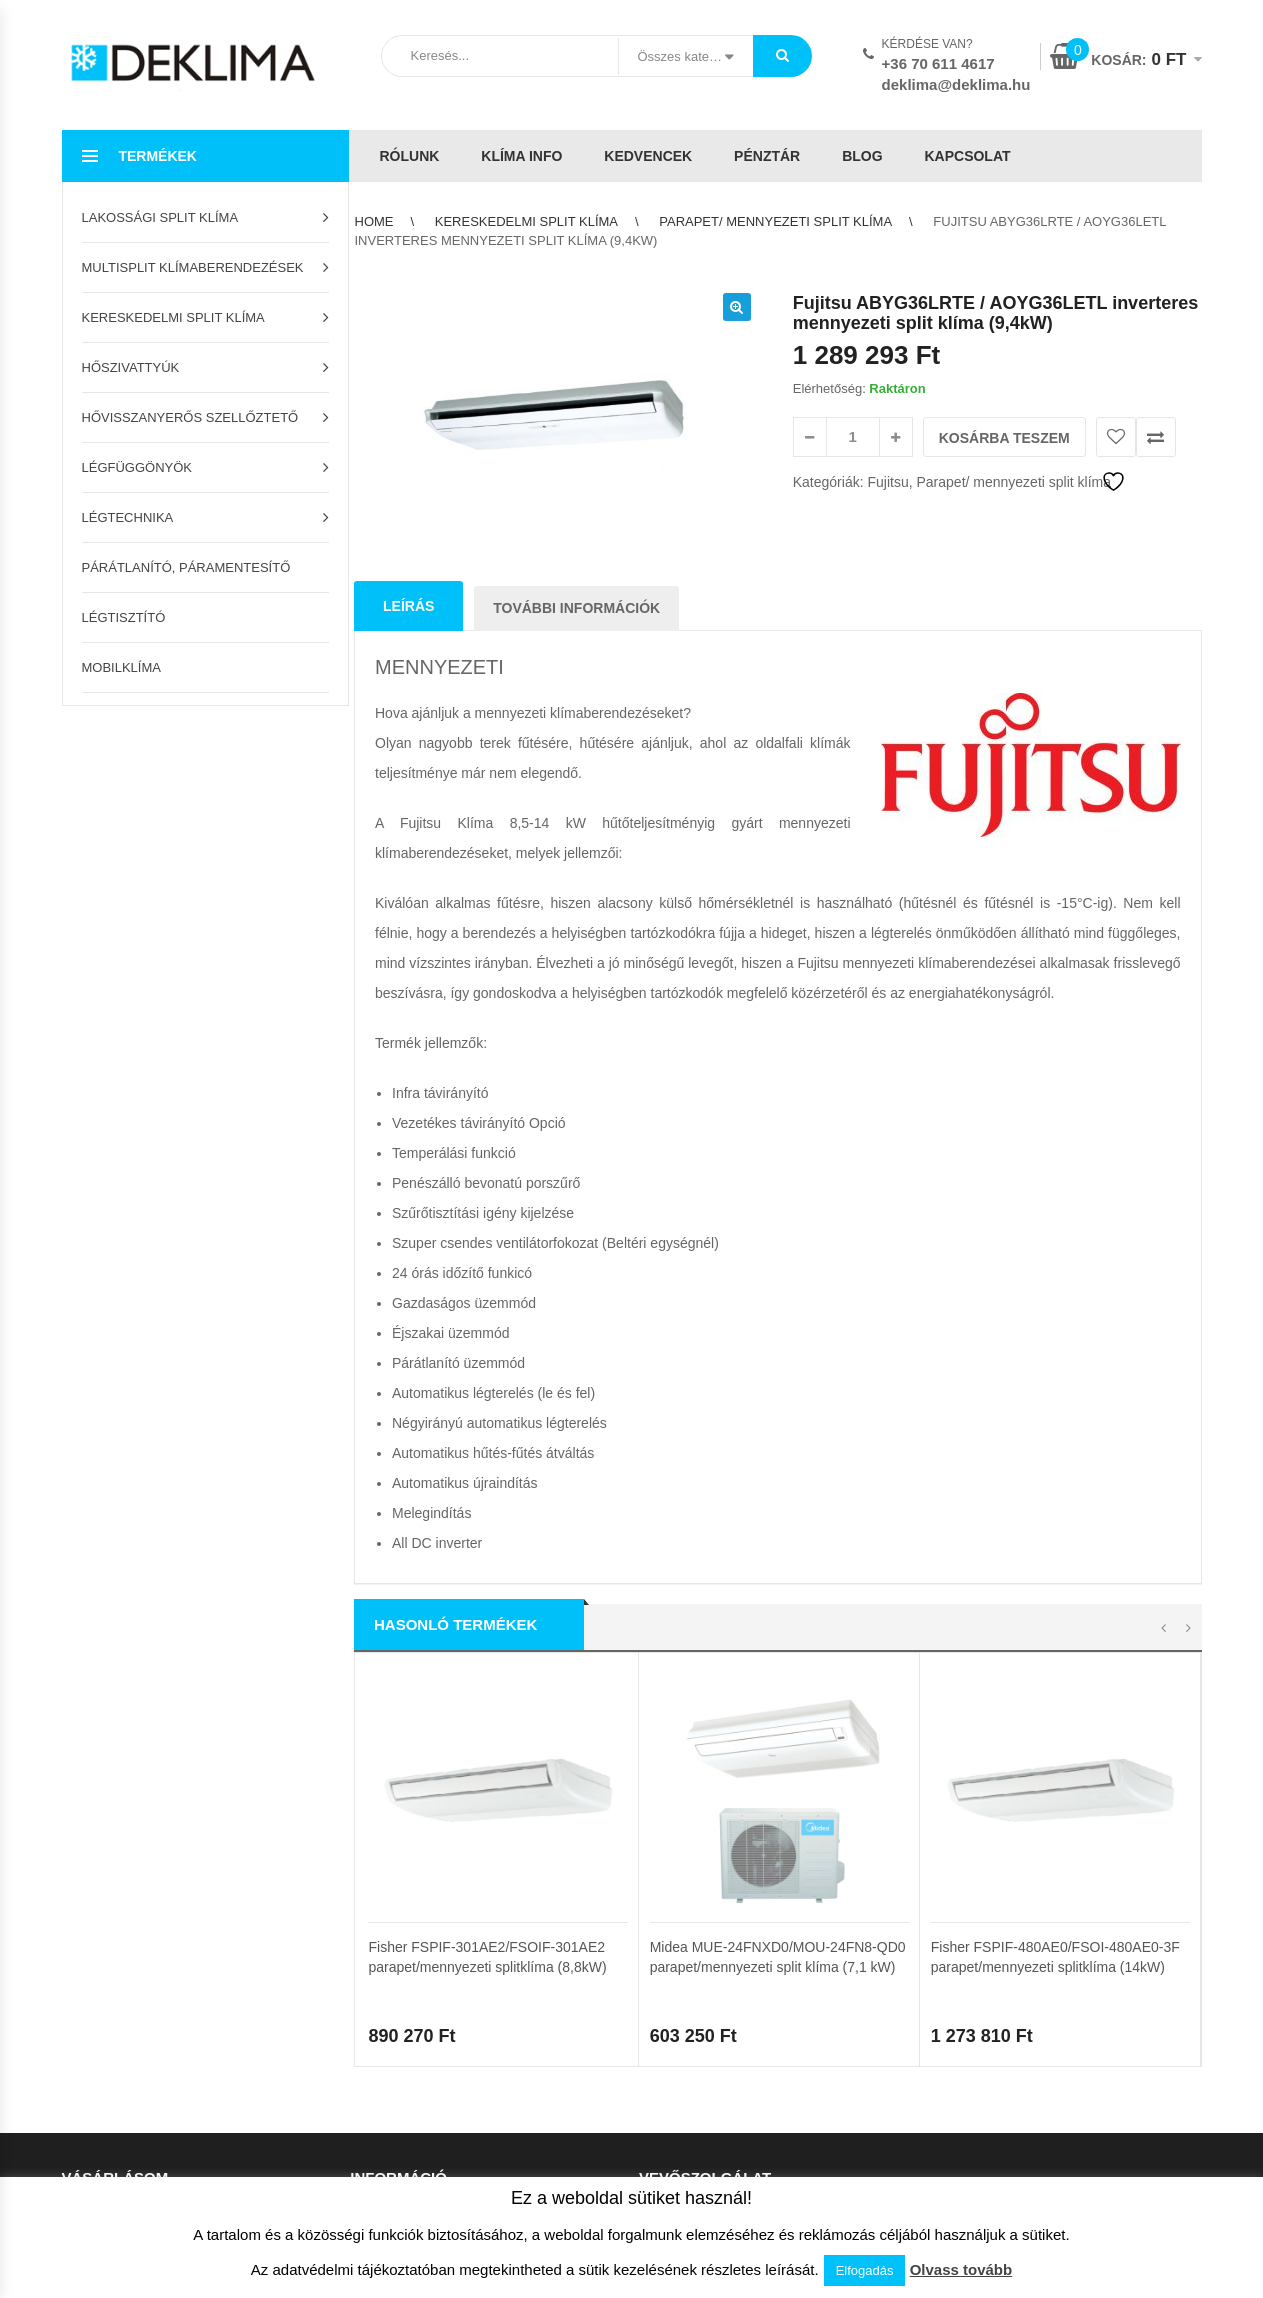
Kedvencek (648, 156)
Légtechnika (128, 517)
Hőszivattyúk (131, 367)
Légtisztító (124, 617)
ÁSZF (655, 1968)
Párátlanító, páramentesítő (186, 567)
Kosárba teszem (1004, 438)
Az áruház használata (412, 1968)
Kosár (79, 1968)
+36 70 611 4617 (938, 63)
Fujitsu (887, 482)
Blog (862, 156)
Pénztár (767, 156)
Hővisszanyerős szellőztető (190, 417)
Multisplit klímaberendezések (193, 267)
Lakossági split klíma (160, 217)
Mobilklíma (121, 667)
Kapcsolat (967, 156)
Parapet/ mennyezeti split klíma (775, 221)
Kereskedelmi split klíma (173, 317)
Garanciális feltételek (410, 2061)
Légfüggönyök (137, 467)
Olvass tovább (961, 2269)
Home (374, 221)
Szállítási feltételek (404, 1999)
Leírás (408, 606)
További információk (576, 608)
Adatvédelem (677, 1999)
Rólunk (410, 156)
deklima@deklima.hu (956, 84)
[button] (737, 307)
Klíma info (521, 156)
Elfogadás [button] (865, 2270)
